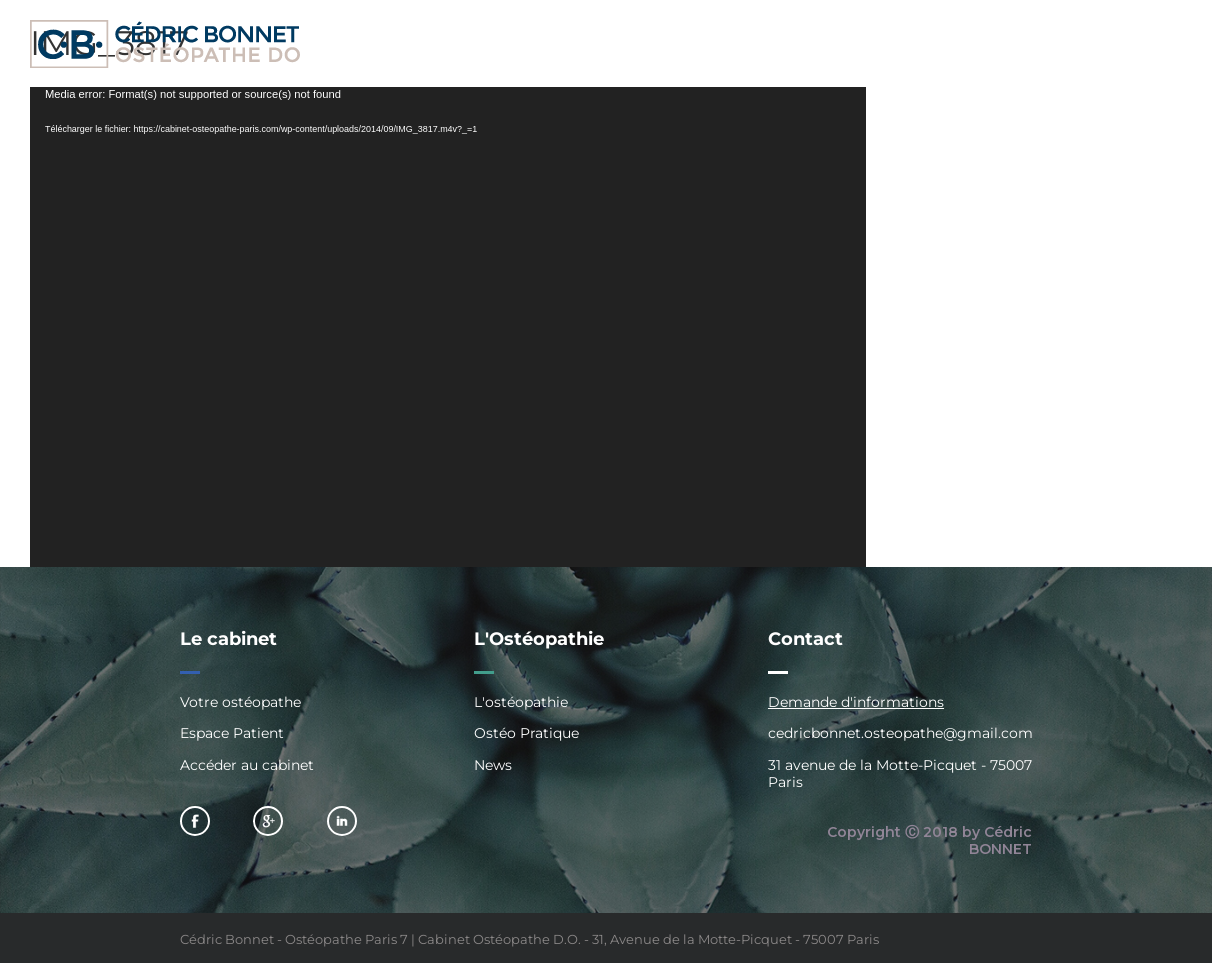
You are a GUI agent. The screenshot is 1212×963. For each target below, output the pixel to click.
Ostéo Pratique (526, 733)
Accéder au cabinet (247, 765)
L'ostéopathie (521, 702)
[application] (448, 327)
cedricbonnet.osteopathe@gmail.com (900, 733)
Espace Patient (232, 733)
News (493, 765)
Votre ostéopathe (240, 702)
